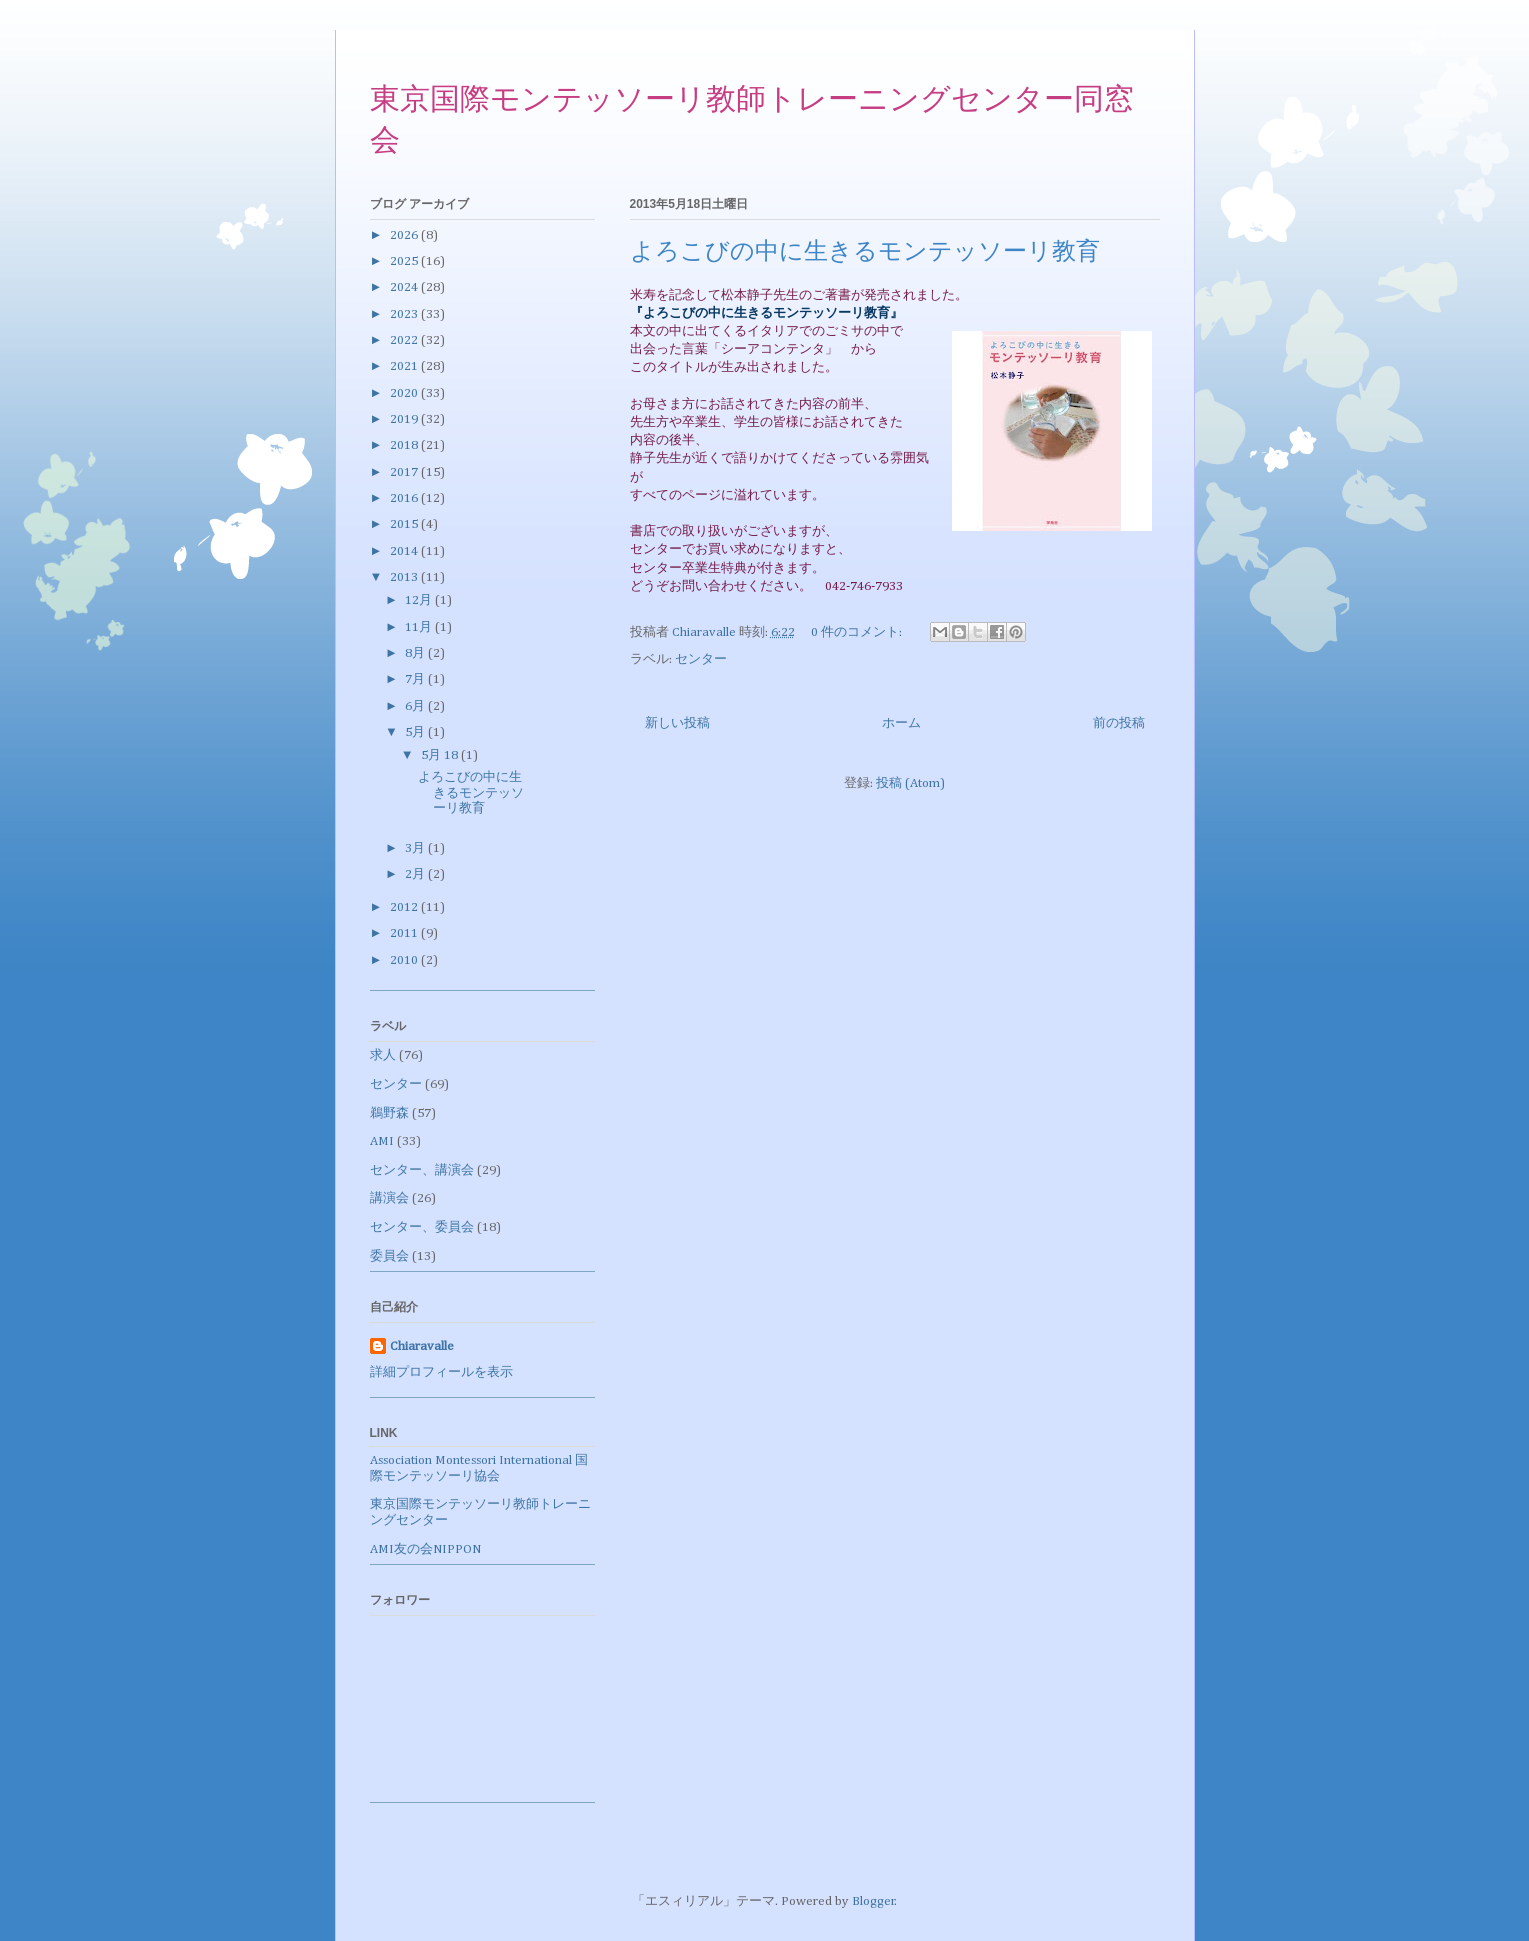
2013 (405, 577)
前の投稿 (1119, 723)
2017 (405, 472)
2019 (405, 419)
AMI (382, 1141)
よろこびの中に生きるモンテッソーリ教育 (865, 253)
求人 (383, 1055)
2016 (405, 498)
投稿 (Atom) (910, 783)
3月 (416, 848)
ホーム (901, 723)
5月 (416, 732)
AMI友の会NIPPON (425, 1549)
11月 (420, 627)
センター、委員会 (422, 1227)
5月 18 (441, 755)
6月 (416, 706)
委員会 (389, 1256)
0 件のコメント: (858, 632)
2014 (405, 551)
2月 (416, 874)
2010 (405, 960)
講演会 (389, 1198)
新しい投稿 (677, 723)
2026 (405, 235)
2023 (405, 314)
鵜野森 (389, 1113)
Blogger (873, 1901)
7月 (416, 679)
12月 (420, 600)
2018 (405, 445)
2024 (405, 287)
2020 (405, 393)
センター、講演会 (422, 1170)
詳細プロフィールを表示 (441, 1372)
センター (701, 659)
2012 (405, 907)
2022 (405, 340)
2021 (405, 366)
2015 (405, 524)
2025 (405, 261)
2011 (405, 933)
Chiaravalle (422, 1346)
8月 (416, 653)
